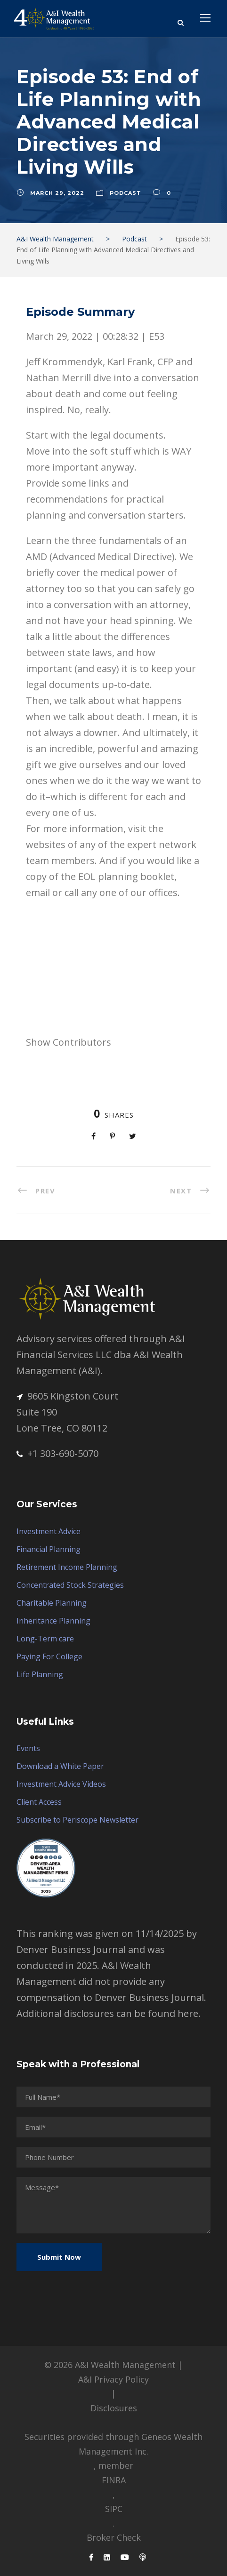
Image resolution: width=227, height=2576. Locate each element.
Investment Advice (48, 1531)
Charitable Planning (51, 1603)
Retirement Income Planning (66, 1567)
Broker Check (114, 2537)
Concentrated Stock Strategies (70, 1585)
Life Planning (39, 1674)
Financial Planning (48, 1549)
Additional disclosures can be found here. (108, 2013)
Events (28, 1748)
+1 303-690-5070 (57, 1453)
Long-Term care (45, 1638)
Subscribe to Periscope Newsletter (77, 1820)
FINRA (114, 2480)
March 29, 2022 (57, 193)
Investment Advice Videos (61, 1784)
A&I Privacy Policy (113, 2379)
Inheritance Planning (53, 1621)
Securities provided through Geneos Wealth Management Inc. (113, 2444)
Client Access (39, 1802)
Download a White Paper (60, 1766)
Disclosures (113, 2408)
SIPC (113, 2508)
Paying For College (49, 1656)
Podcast (125, 193)
